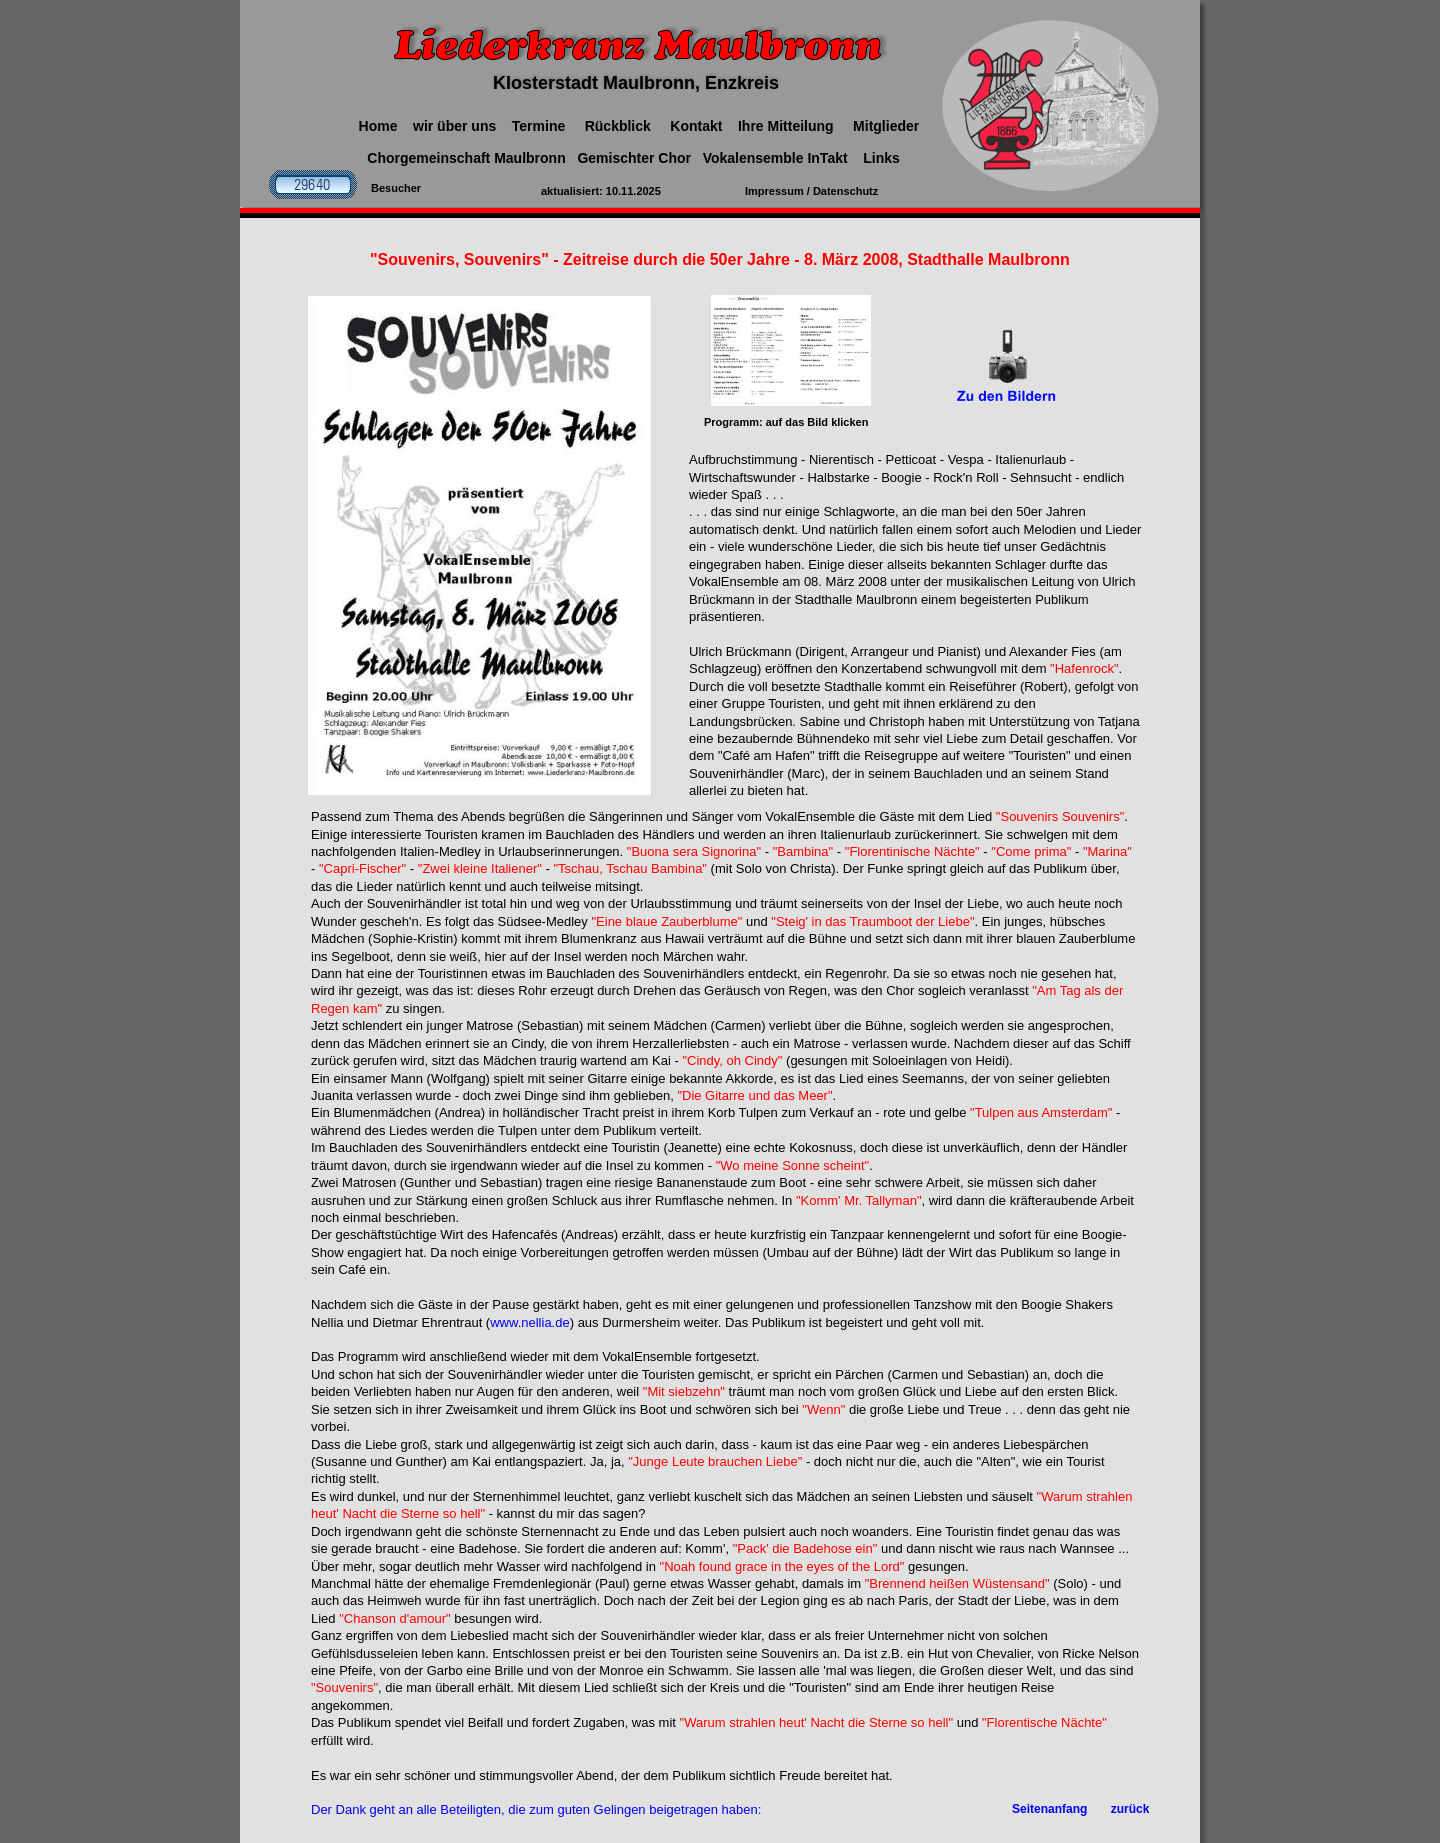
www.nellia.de (530, 1322)
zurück (1130, 1809)
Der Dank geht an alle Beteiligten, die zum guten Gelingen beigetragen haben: (536, 1809)
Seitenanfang (1049, 1809)
